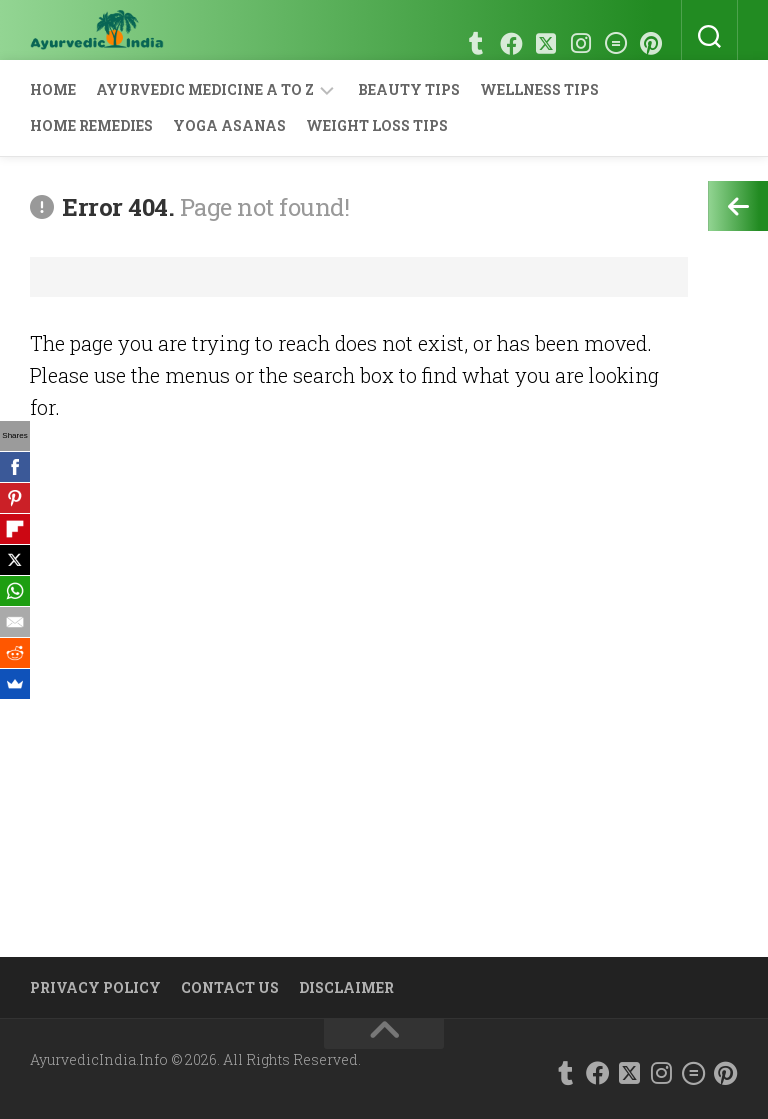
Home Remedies (91, 125)
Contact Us (230, 987)
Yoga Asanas (229, 125)
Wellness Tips (539, 89)
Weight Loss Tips (377, 125)
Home (53, 89)
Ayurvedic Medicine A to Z (205, 89)
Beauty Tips (409, 89)
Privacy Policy (95, 987)
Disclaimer (346, 987)
